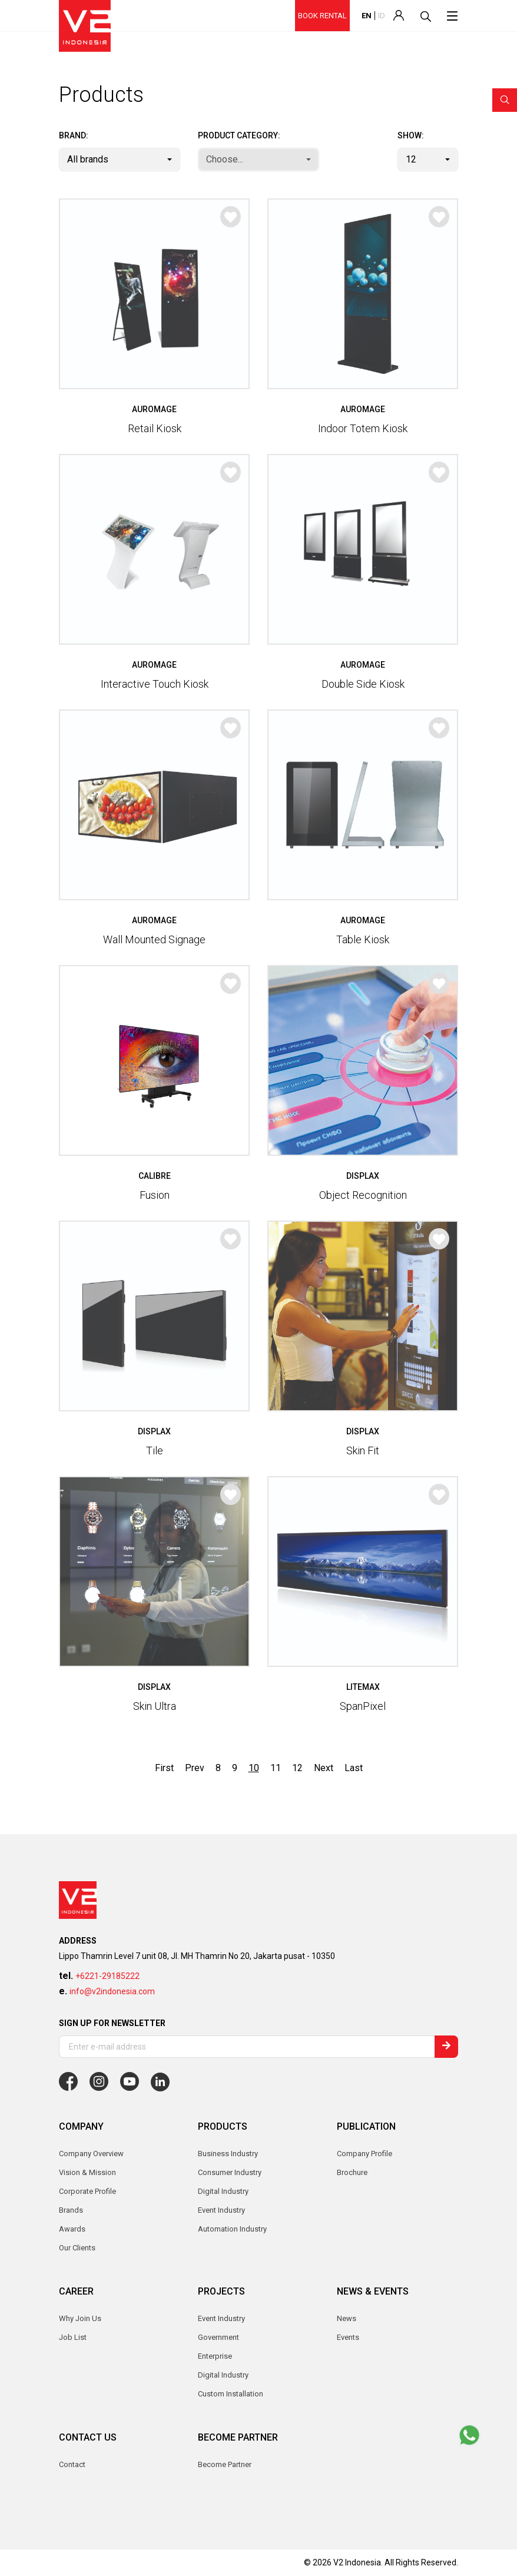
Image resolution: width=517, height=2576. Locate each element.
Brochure (352, 2172)
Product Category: (239, 135)
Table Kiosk (362, 939)
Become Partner (224, 2464)
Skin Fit (362, 1450)
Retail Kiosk (154, 428)
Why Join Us (80, 2318)
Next (323, 1767)
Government (218, 2337)
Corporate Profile (87, 2191)
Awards (72, 2228)
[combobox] (119, 159)
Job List (73, 2337)
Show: (410, 135)
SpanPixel (363, 1706)
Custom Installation (230, 2393)
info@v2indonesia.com (112, 1991)
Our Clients (77, 2247)
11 (275, 1767)
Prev (194, 1767)
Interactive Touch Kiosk (154, 684)
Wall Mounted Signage (154, 939)
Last (353, 1767)
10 (253, 1767)
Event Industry (221, 2318)
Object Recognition (363, 1195)
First (164, 1767)
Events (348, 2337)
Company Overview (91, 2153)
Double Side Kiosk (363, 684)
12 (297, 1767)
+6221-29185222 (107, 1976)
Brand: (73, 135)
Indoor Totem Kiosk (362, 428)
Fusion (155, 1195)
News (346, 2318)
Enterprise (215, 2356)
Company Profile (364, 2153)
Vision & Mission (87, 2172)
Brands (71, 2210)
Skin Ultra (154, 1706)
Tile (154, 1450)
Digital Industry (223, 2375)
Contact (72, 2464)
